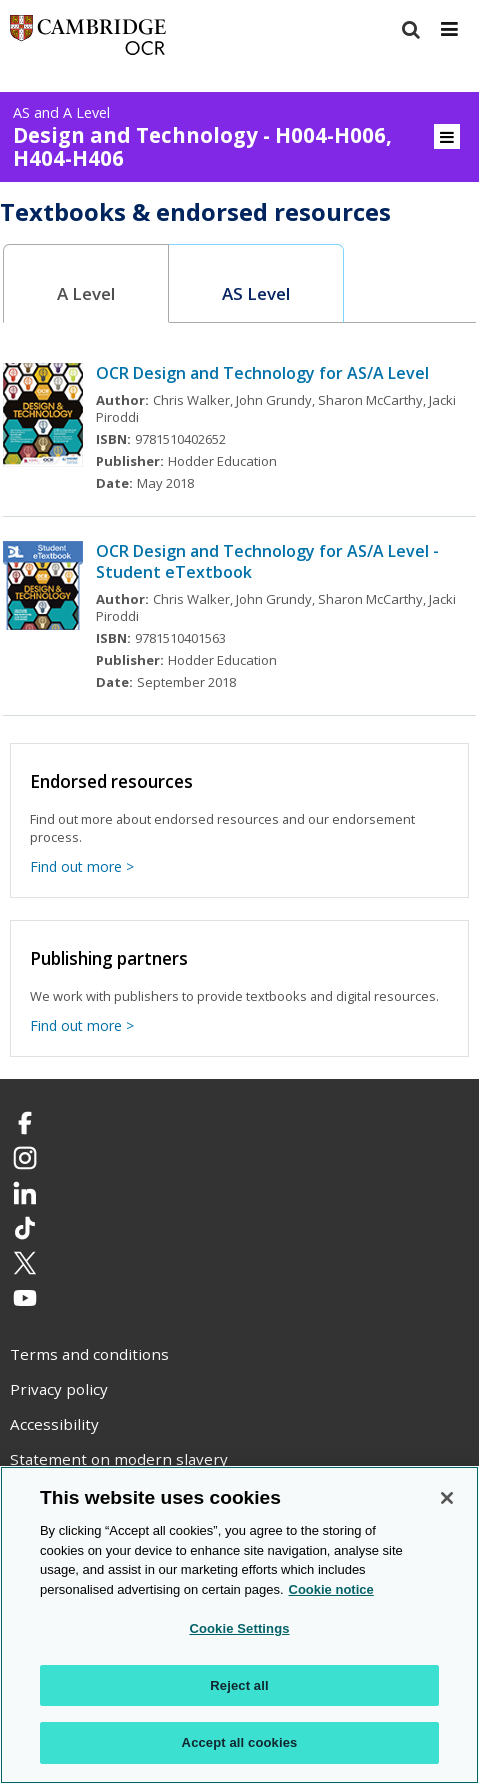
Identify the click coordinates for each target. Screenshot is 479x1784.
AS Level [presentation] (256, 293)
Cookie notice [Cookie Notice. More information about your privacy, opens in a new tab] (331, 1589)
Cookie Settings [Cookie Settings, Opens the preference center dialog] (239, 1628)
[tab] (86, 283)
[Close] (447, 1498)
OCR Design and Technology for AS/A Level (262, 373)
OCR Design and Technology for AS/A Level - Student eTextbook (267, 561)
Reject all (239, 1685)
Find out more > (82, 866)
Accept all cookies (240, 1742)
